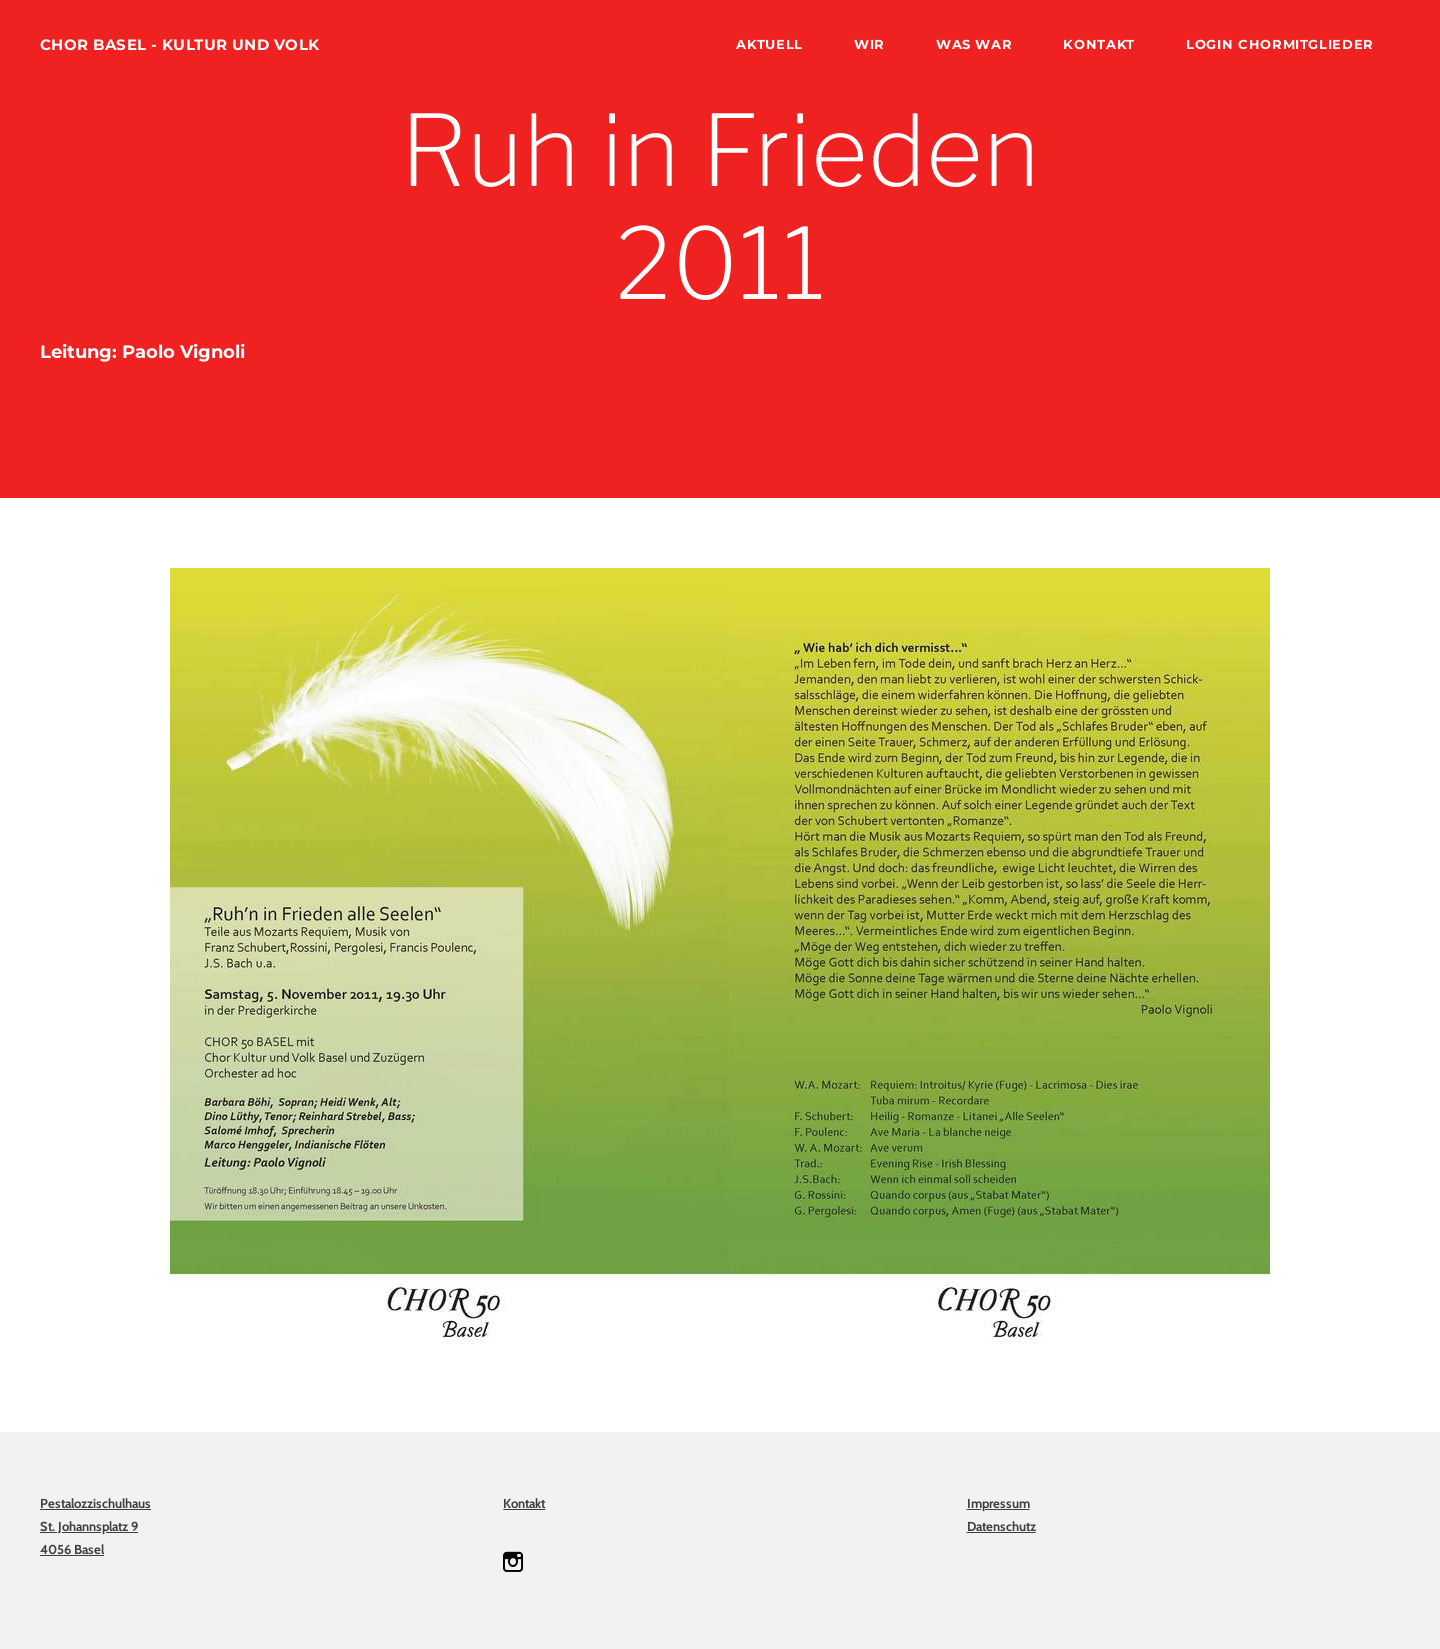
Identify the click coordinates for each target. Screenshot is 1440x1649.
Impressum (998, 1503)
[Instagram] (513, 1562)
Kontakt (1099, 44)
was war (974, 44)
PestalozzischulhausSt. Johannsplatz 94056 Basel (95, 1526)
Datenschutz (1001, 1526)
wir (869, 44)
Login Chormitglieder (1280, 44)
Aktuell (769, 44)
